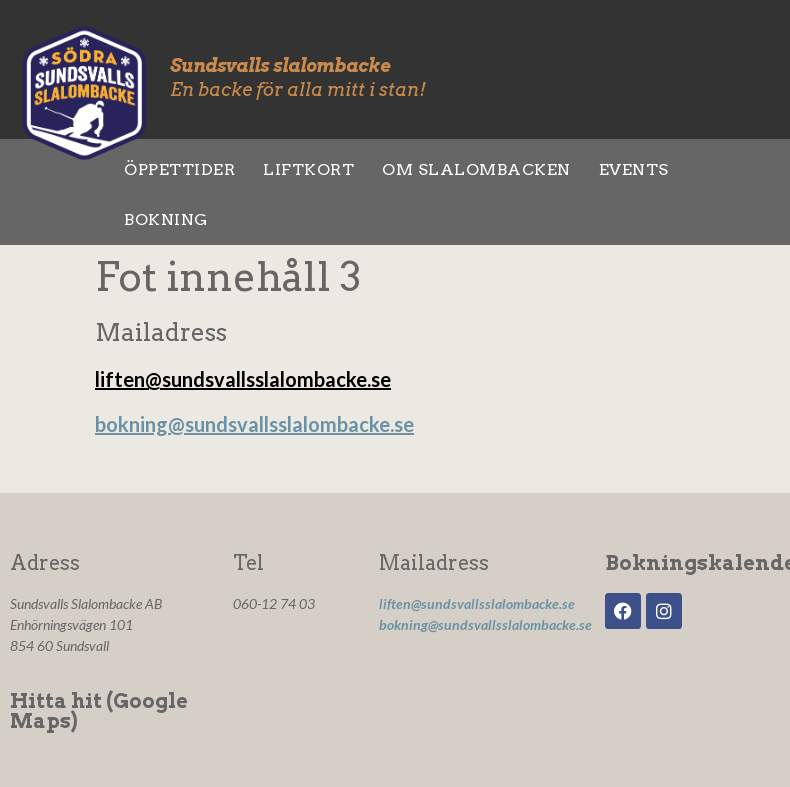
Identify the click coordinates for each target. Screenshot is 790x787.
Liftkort (308, 169)
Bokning (166, 219)
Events (634, 169)
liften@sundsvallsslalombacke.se (243, 379)
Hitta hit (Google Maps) (99, 711)
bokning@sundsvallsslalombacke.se (254, 424)
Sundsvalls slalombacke (280, 65)
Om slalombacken (476, 169)
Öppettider (179, 169)
